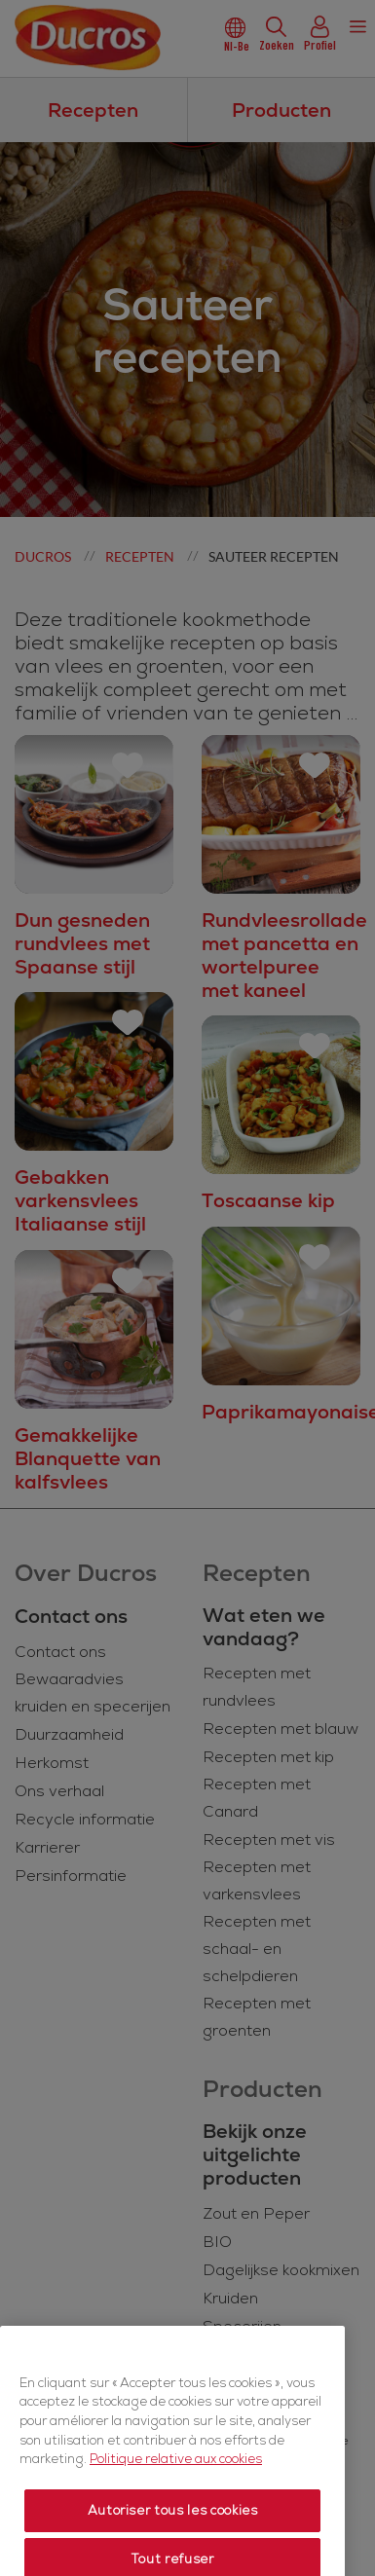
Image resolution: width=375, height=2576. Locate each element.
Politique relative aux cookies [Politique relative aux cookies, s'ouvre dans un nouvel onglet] (176, 2509)
